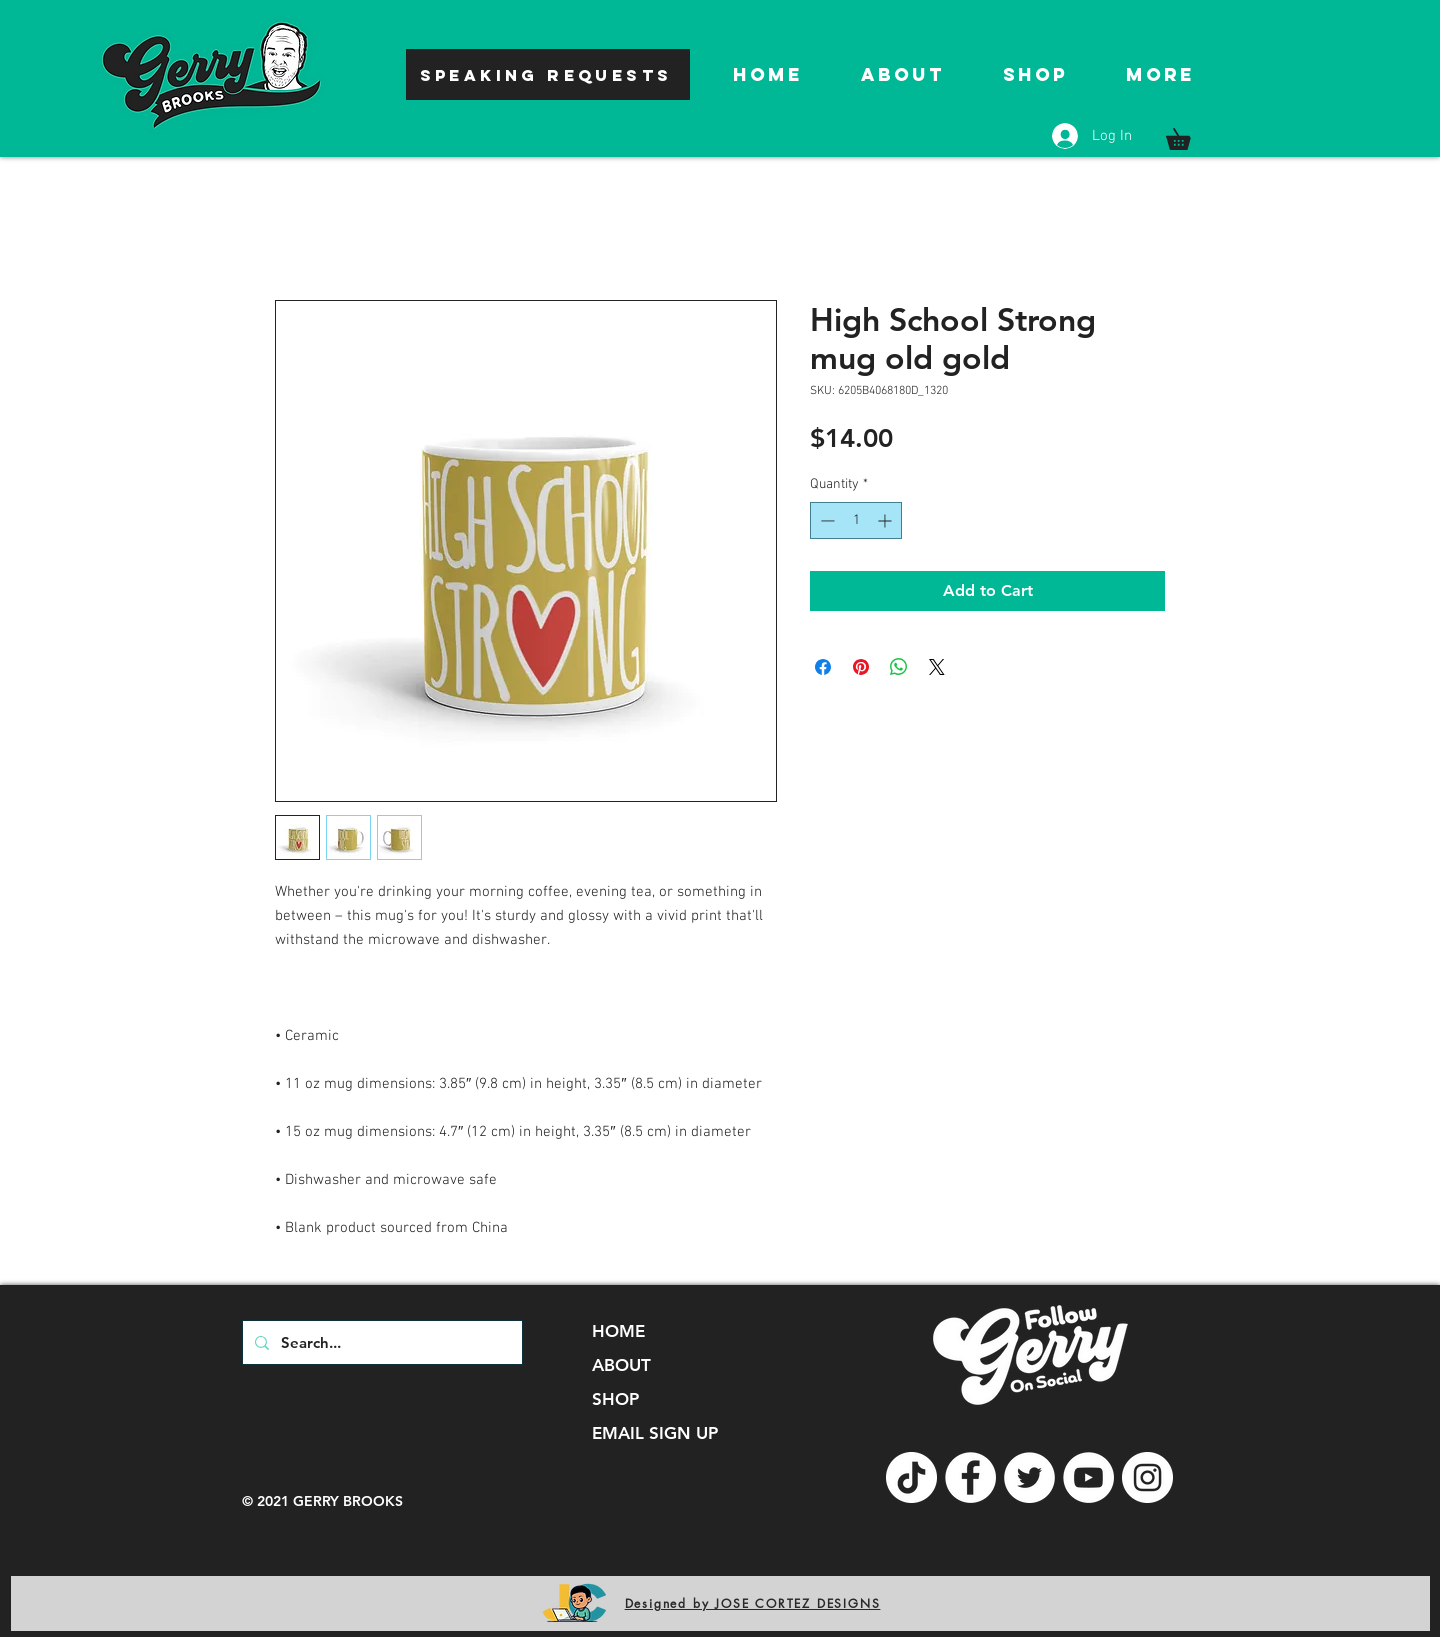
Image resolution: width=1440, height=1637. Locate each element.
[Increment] (886, 520)
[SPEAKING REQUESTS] (548, 74)
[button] (1188, 135)
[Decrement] (825, 520)
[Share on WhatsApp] (899, 667)
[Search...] (380, 1342)
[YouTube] (1088, 1477)
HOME (618, 1331)
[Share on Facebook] (823, 667)
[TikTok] (911, 1477)
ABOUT (621, 1365)
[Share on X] (937, 667)
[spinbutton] (856, 520)
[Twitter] (1029, 1477)
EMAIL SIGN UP (655, 1433)
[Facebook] (970, 1477)
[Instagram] (1147, 1477)
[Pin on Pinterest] (861, 667)
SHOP (615, 1399)
